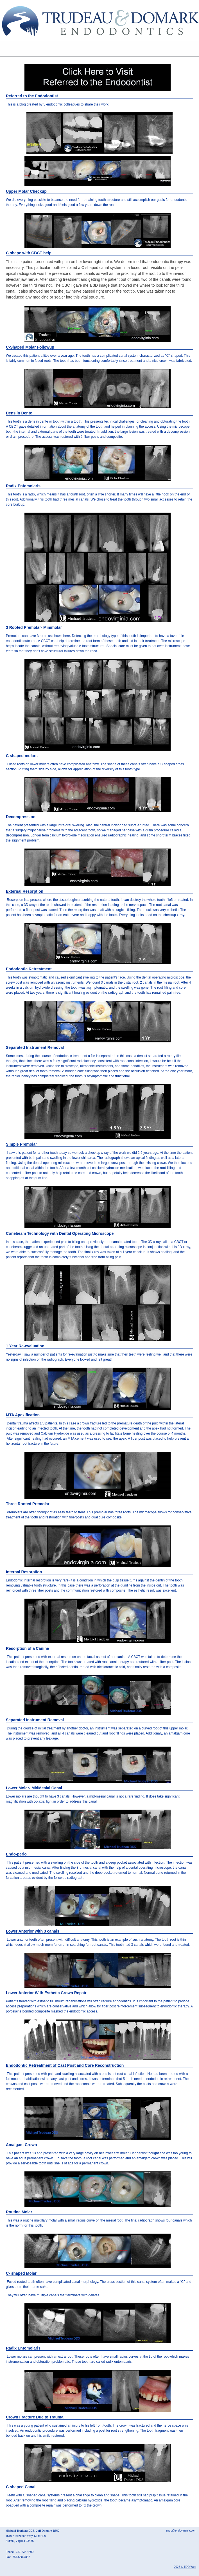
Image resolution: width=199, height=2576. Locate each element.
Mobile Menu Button (4, 48)
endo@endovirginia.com (181, 2530)
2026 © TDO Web (185, 2566)
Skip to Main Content (15, 2)
